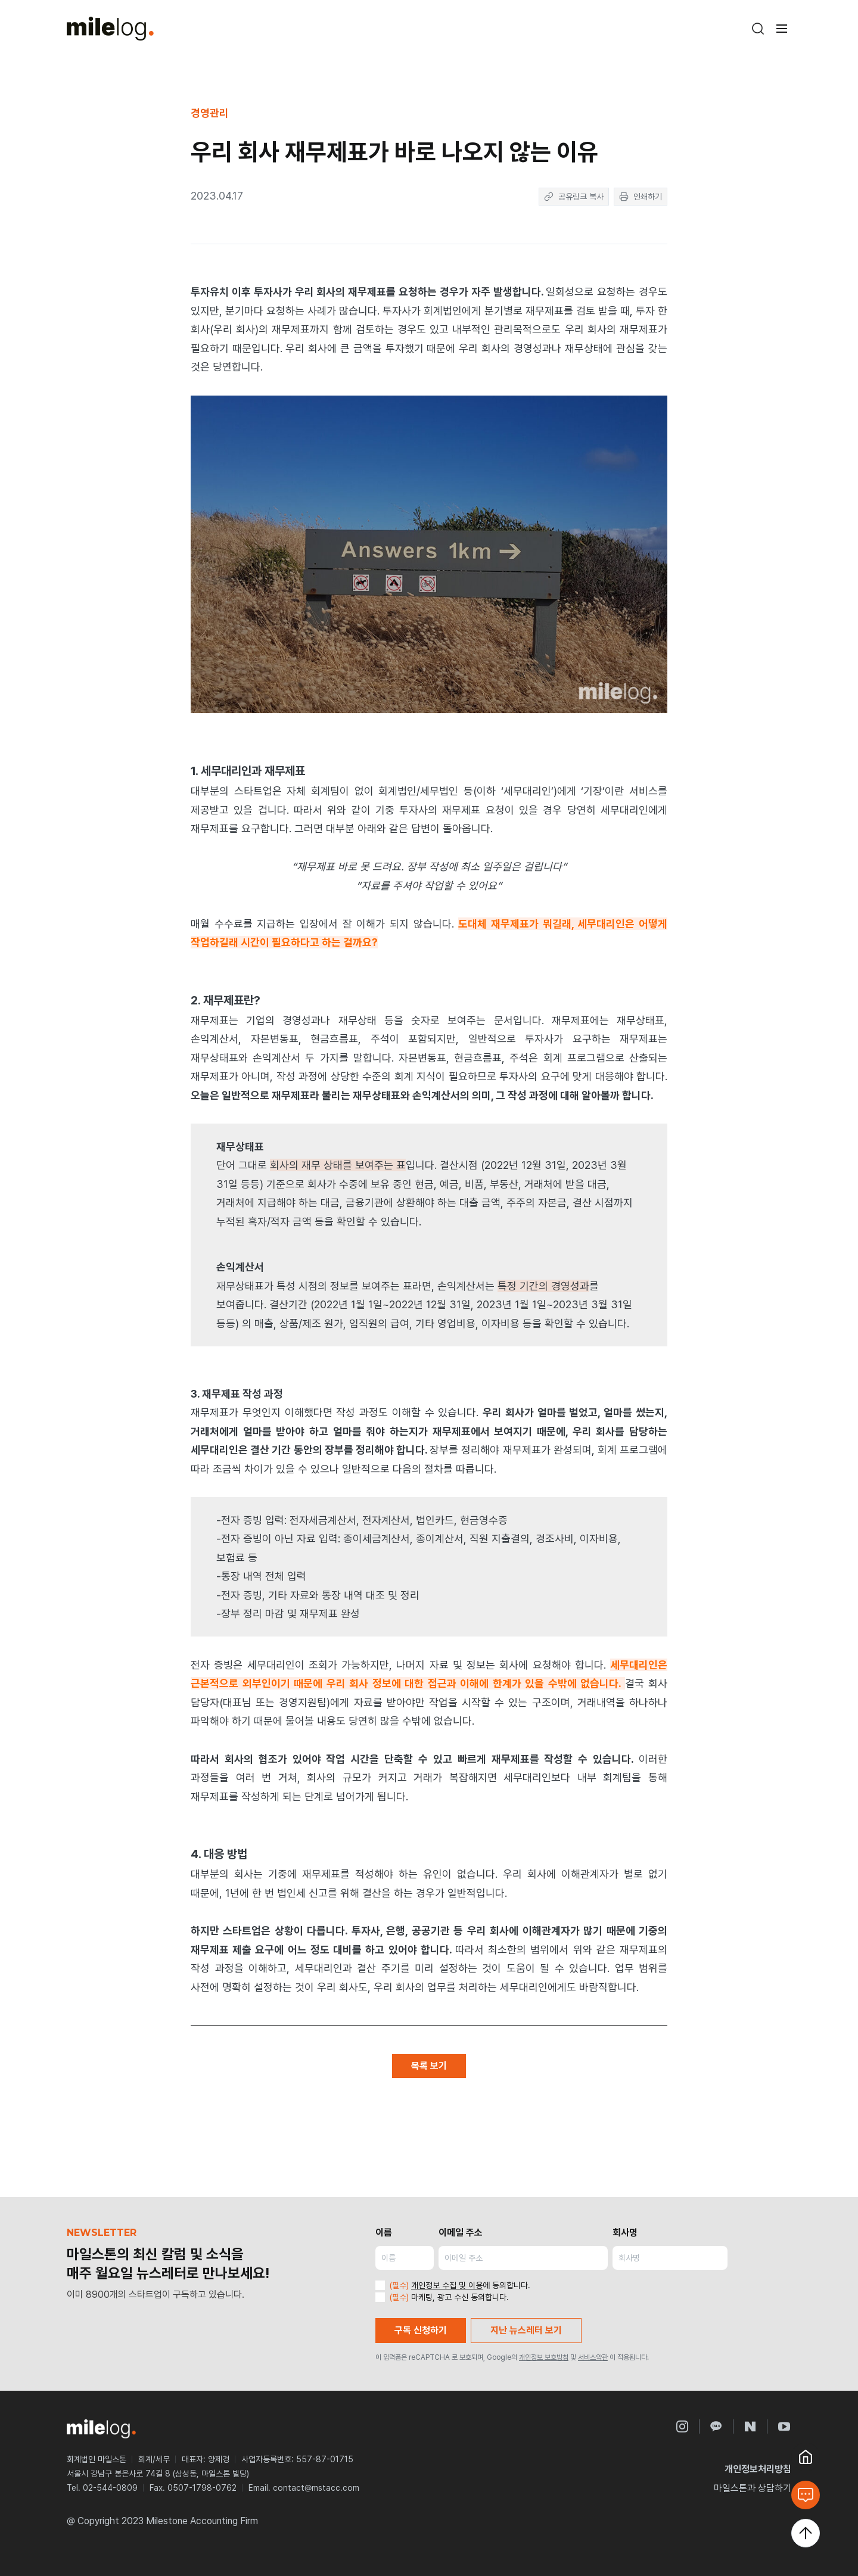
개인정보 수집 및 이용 (447, 2285)
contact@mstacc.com (316, 2488)
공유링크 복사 (574, 196)
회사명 (625, 2232)
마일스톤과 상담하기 (752, 2488)
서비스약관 (593, 2357)
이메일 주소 (461, 2232)
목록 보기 (429, 2065)
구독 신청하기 (420, 2330)
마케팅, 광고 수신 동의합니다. (442, 2297)
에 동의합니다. (452, 2285)
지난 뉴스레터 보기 (526, 2330)
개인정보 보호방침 (543, 2357)
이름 (383, 2232)
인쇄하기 (640, 196)
